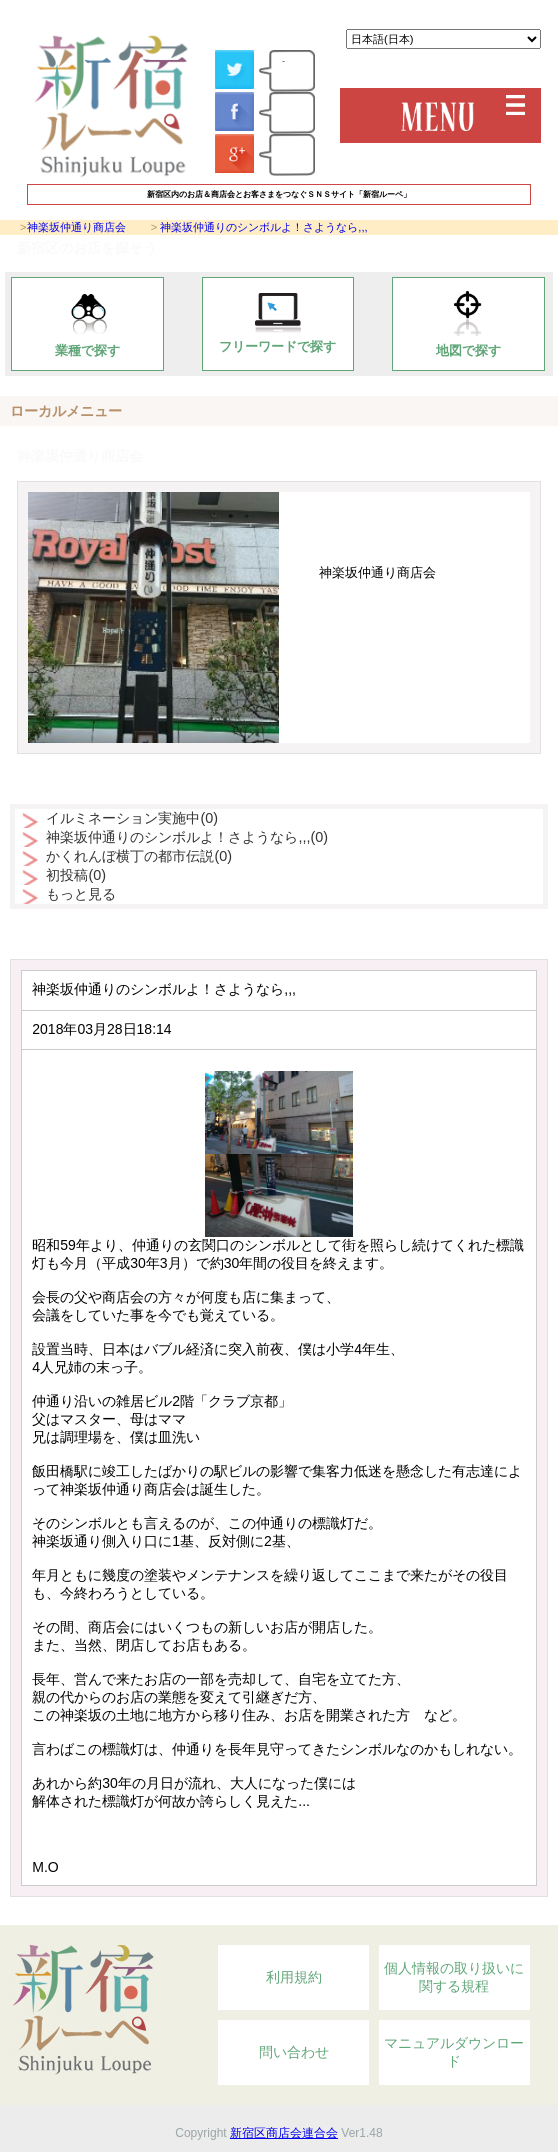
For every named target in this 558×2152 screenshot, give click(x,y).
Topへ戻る (464, 1914)
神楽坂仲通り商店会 (76, 227)
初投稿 (76, 875)
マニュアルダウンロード (454, 2052)
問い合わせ (294, 2052)
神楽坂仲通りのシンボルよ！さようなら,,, (263, 227)
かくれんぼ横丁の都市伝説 (139, 856)
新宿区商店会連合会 (284, 2133)
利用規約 (294, 1977)
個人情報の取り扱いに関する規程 (454, 1977)
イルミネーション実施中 (132, 818)
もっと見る (81, 894)
